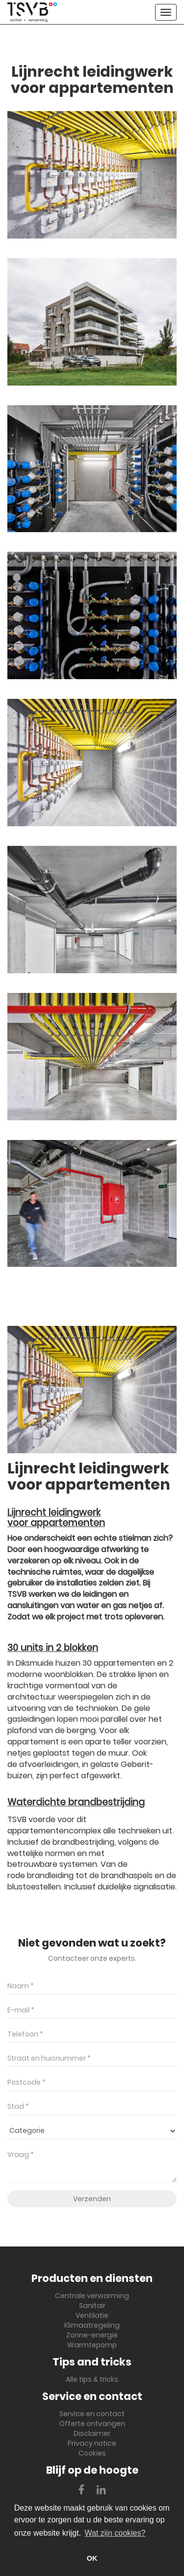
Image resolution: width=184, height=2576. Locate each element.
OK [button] (92, 2558)
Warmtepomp (92, 2345)
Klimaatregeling (92, 2325)
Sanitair (92, 2305)
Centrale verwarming (92, 2296)
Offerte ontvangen (92, 2423)
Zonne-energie (92, 2335)
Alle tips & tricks (92, 2379)
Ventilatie (92, 2315)
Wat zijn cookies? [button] (115, 2533)
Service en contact (92, 2414)
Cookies (92, 2453)
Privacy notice (92, 2443)
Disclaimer (92, 2433)
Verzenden (92, 2199)
